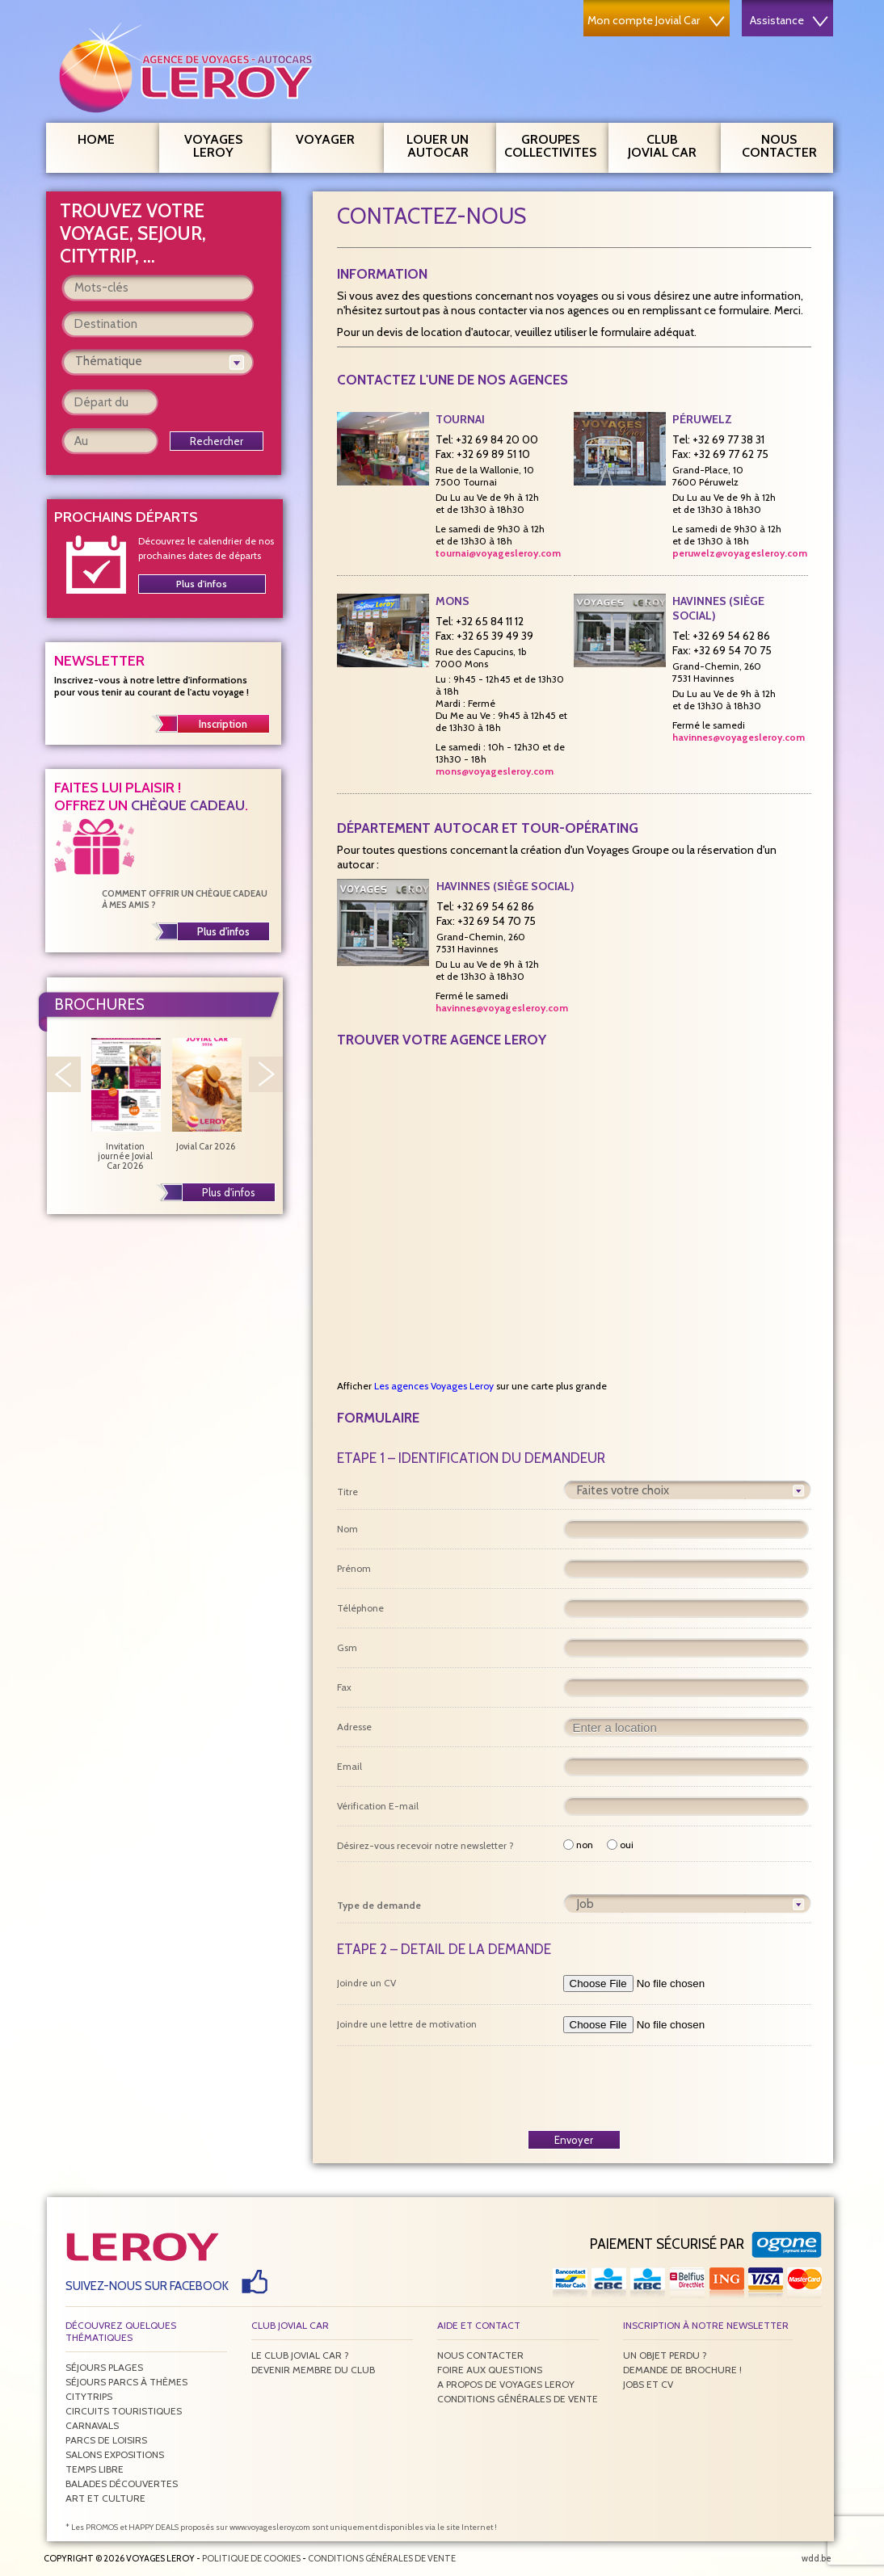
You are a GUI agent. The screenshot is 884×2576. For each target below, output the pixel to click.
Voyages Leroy (221, 144)
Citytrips (88, 2396)
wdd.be (816, 2558)
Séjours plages (104, 2367)
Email (349, 1766)
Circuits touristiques (123, 2411)
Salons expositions (114, 2454)
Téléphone (360, 1608)
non (578, 1844)
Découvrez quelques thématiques (120, 2331)
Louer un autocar (445, 144)
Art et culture (105, 2498)
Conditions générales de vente (517, 2399)
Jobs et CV (648, 2384)
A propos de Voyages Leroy (506, 2384)
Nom (347, 1529)
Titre (347, 1492)
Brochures (99, 1004)
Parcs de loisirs (106, 2440)
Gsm (347, 1647)
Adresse (354, 1727)
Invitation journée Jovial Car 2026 (125, 1104)
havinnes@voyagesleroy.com (738, 737)
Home (96, 139)
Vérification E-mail (378, 1806)
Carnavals (92, 2425)
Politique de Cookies (251, 2558)
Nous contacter (786, 144)
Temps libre (94, 2469)
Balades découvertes (121, 2483)
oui (620, 1844)
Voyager (334, 137)
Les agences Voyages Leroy (434, 1386)
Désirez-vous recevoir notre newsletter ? (425, 1845)
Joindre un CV (366, 1983)
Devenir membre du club (313, 2370)
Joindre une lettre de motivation (407, 2024)
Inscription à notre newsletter (706, 2325)
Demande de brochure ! (682, 2370)
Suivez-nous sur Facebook (147, 2286)
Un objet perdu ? (665, 2355)
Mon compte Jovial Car (656, 20)
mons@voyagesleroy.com (495, 771)
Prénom (354, 1568)
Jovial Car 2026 (206, 1094)
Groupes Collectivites (550, 144)
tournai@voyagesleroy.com (498, 553)
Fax (344, 1687)
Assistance (789, 20)
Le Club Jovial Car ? (300, 2355)
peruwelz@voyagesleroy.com (739, 553)
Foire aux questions (489, 2370)
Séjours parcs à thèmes (126, 2382)
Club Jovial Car (662, 146)
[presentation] (574, 2087)
